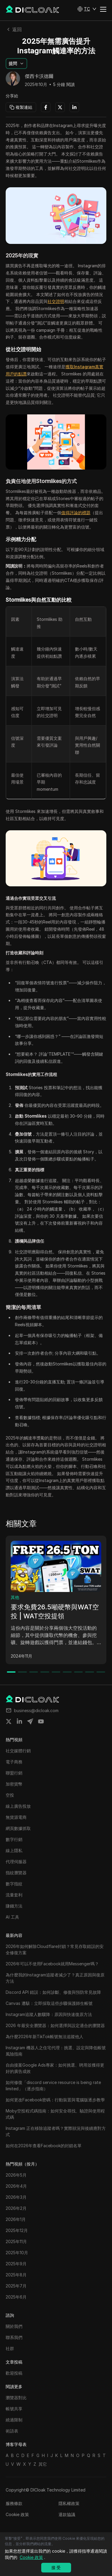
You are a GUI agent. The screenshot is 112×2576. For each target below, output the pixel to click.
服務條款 (14, 2503)
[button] (86, 9)
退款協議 (67, 2514)
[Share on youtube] (41, 1721)
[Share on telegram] (30, 1721)
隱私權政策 (69, 2503)
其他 (15, 1597)
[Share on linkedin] (19, 1721)
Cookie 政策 (17, 2514)
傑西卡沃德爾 (39, 76)
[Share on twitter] (9, 1721)
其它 (43, 2464)
